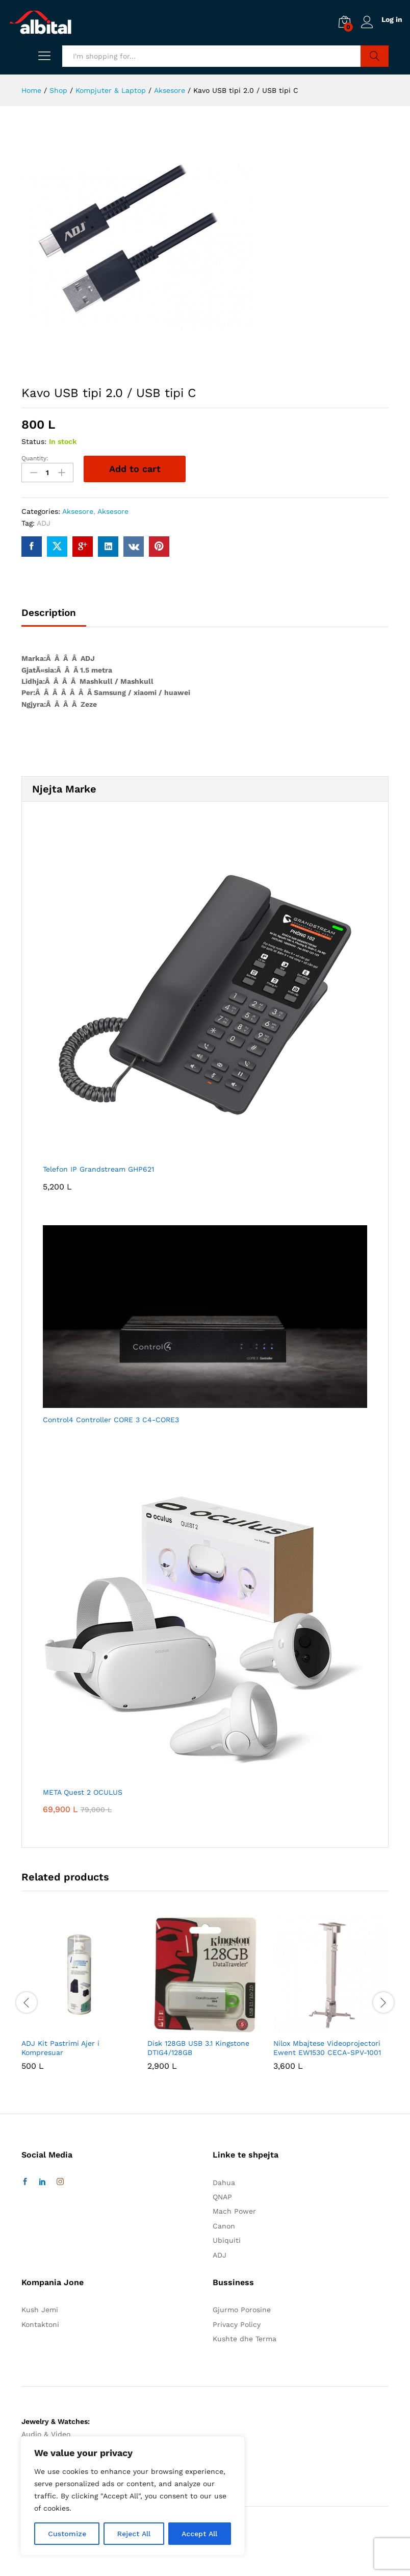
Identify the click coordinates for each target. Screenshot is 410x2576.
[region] (132, 2496)
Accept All (199, 2534)
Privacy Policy (237, 2324)
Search (375, 56)
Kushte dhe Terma (244, 2338)
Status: (33, 441)
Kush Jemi (39, 2310)
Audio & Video (45, 2434)
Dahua (224, 2182)
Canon (224, 2225)
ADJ (43, 522)
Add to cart (135, 468)
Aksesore (77, 511)
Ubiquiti (227, 2240)
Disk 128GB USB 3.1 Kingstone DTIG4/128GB (198, 2048)
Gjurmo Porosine (242, 2310)
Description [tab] (48, 612)
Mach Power (234, 2211)
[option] (79, 2001)
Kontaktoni (40, 2324)
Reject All (133, 2534)
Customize (67, 2534)
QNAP (222, 2196)
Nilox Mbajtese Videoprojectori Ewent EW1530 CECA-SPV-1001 (327, 2048)
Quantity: (34, 458)
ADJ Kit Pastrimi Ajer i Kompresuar (60, 2048)
